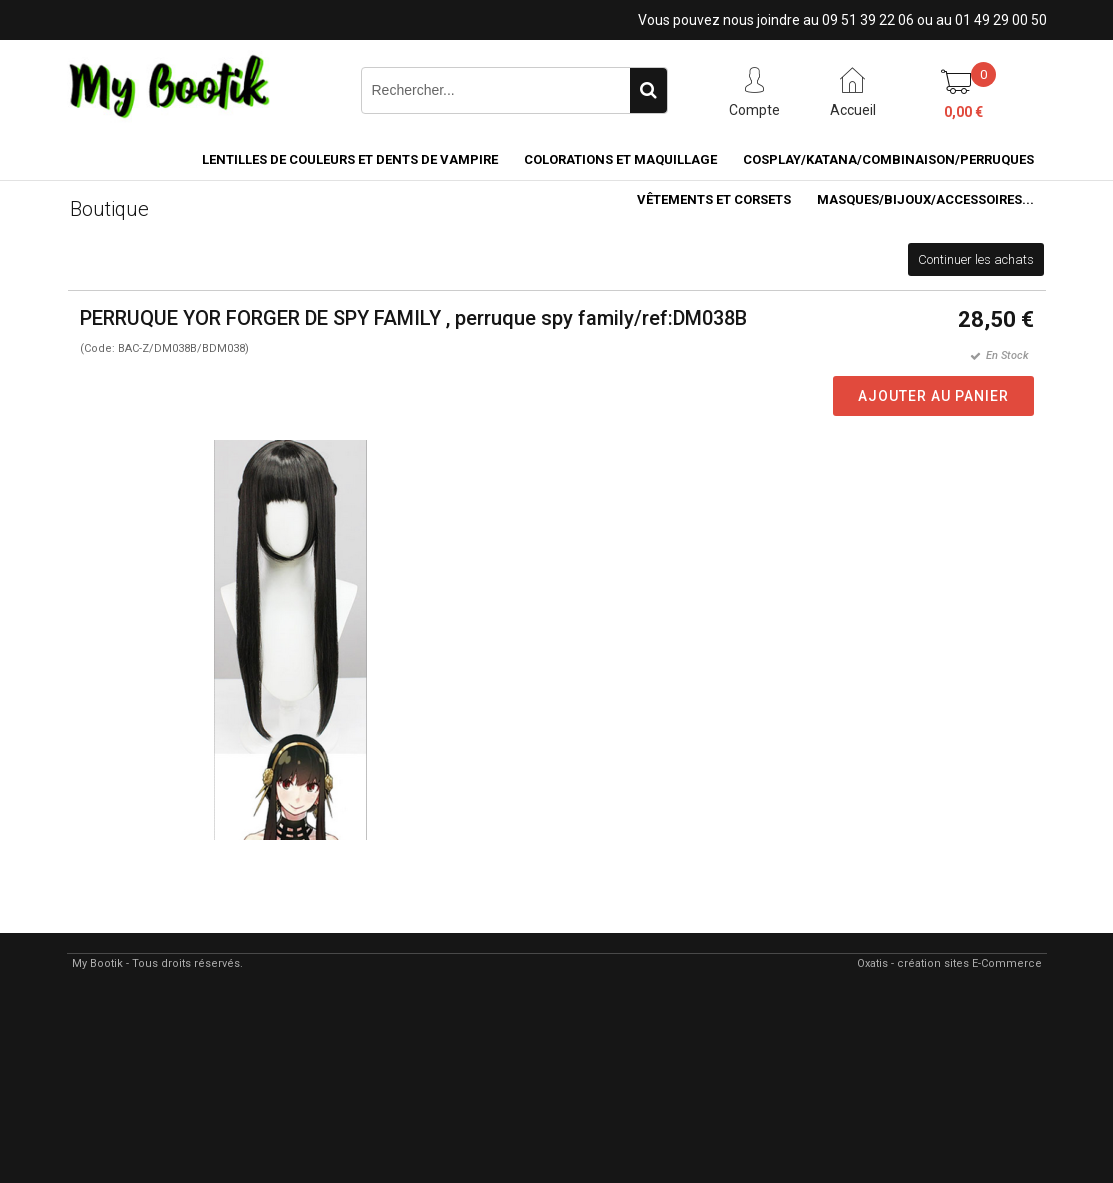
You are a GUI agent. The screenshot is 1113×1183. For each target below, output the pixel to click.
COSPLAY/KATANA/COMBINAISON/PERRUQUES (888, 159)
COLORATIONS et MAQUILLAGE (620, 159)
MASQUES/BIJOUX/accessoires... (925, 199)
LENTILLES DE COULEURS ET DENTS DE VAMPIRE (350, 159)
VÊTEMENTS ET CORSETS (714, 199)
